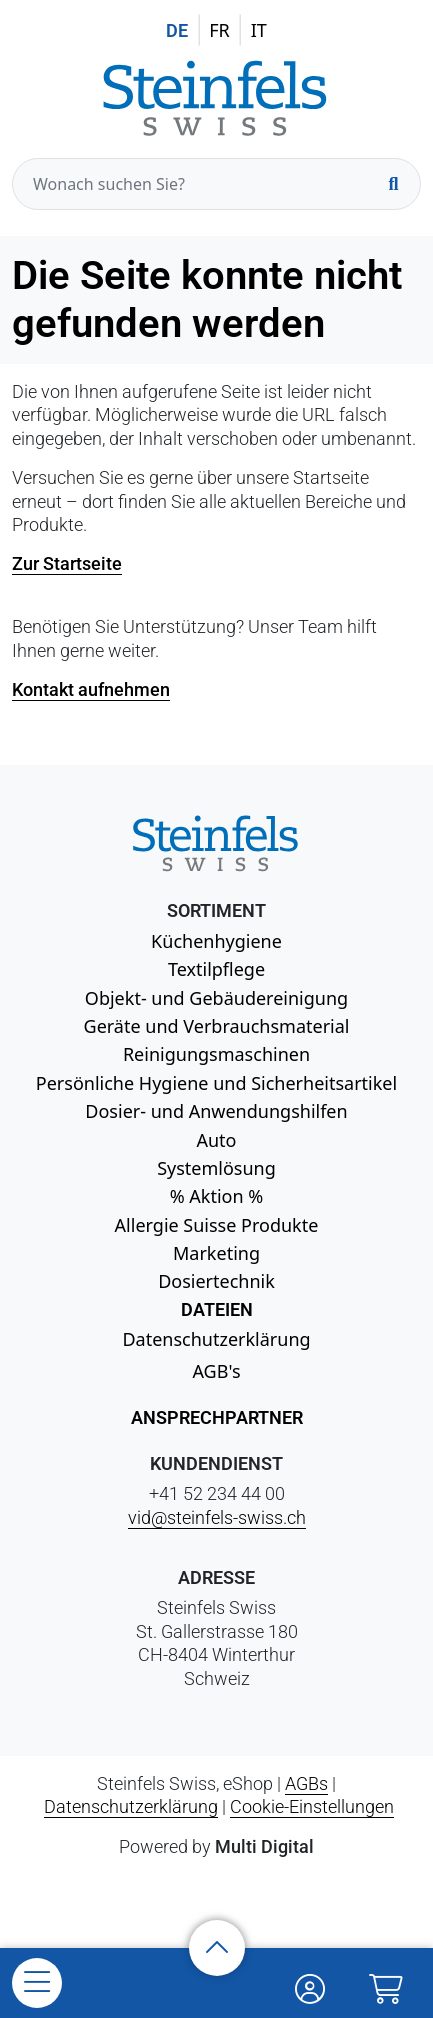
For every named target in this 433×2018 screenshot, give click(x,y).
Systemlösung (216, 1168)
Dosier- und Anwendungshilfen (216, 1111)
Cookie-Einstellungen (312, 1806)
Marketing (216, 1253)
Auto (216, 1140)
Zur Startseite (67, 563)
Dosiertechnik (216, 1281)
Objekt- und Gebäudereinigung (216, 998)
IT (259, 30)
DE (177, 30)
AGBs (306, 1783)
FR (219, 30)
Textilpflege (216, 969)
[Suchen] (393, 184)
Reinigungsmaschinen (216, 1054)
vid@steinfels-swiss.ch (217, 1517)
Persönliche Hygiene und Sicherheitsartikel (216, 1083)
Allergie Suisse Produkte (217, 1225)
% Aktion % (217, 1196)
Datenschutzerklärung (216, 1339)
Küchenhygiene (216, 941)
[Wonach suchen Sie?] (216, 184)
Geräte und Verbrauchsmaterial (217, 1026)
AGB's (216, 1371)
